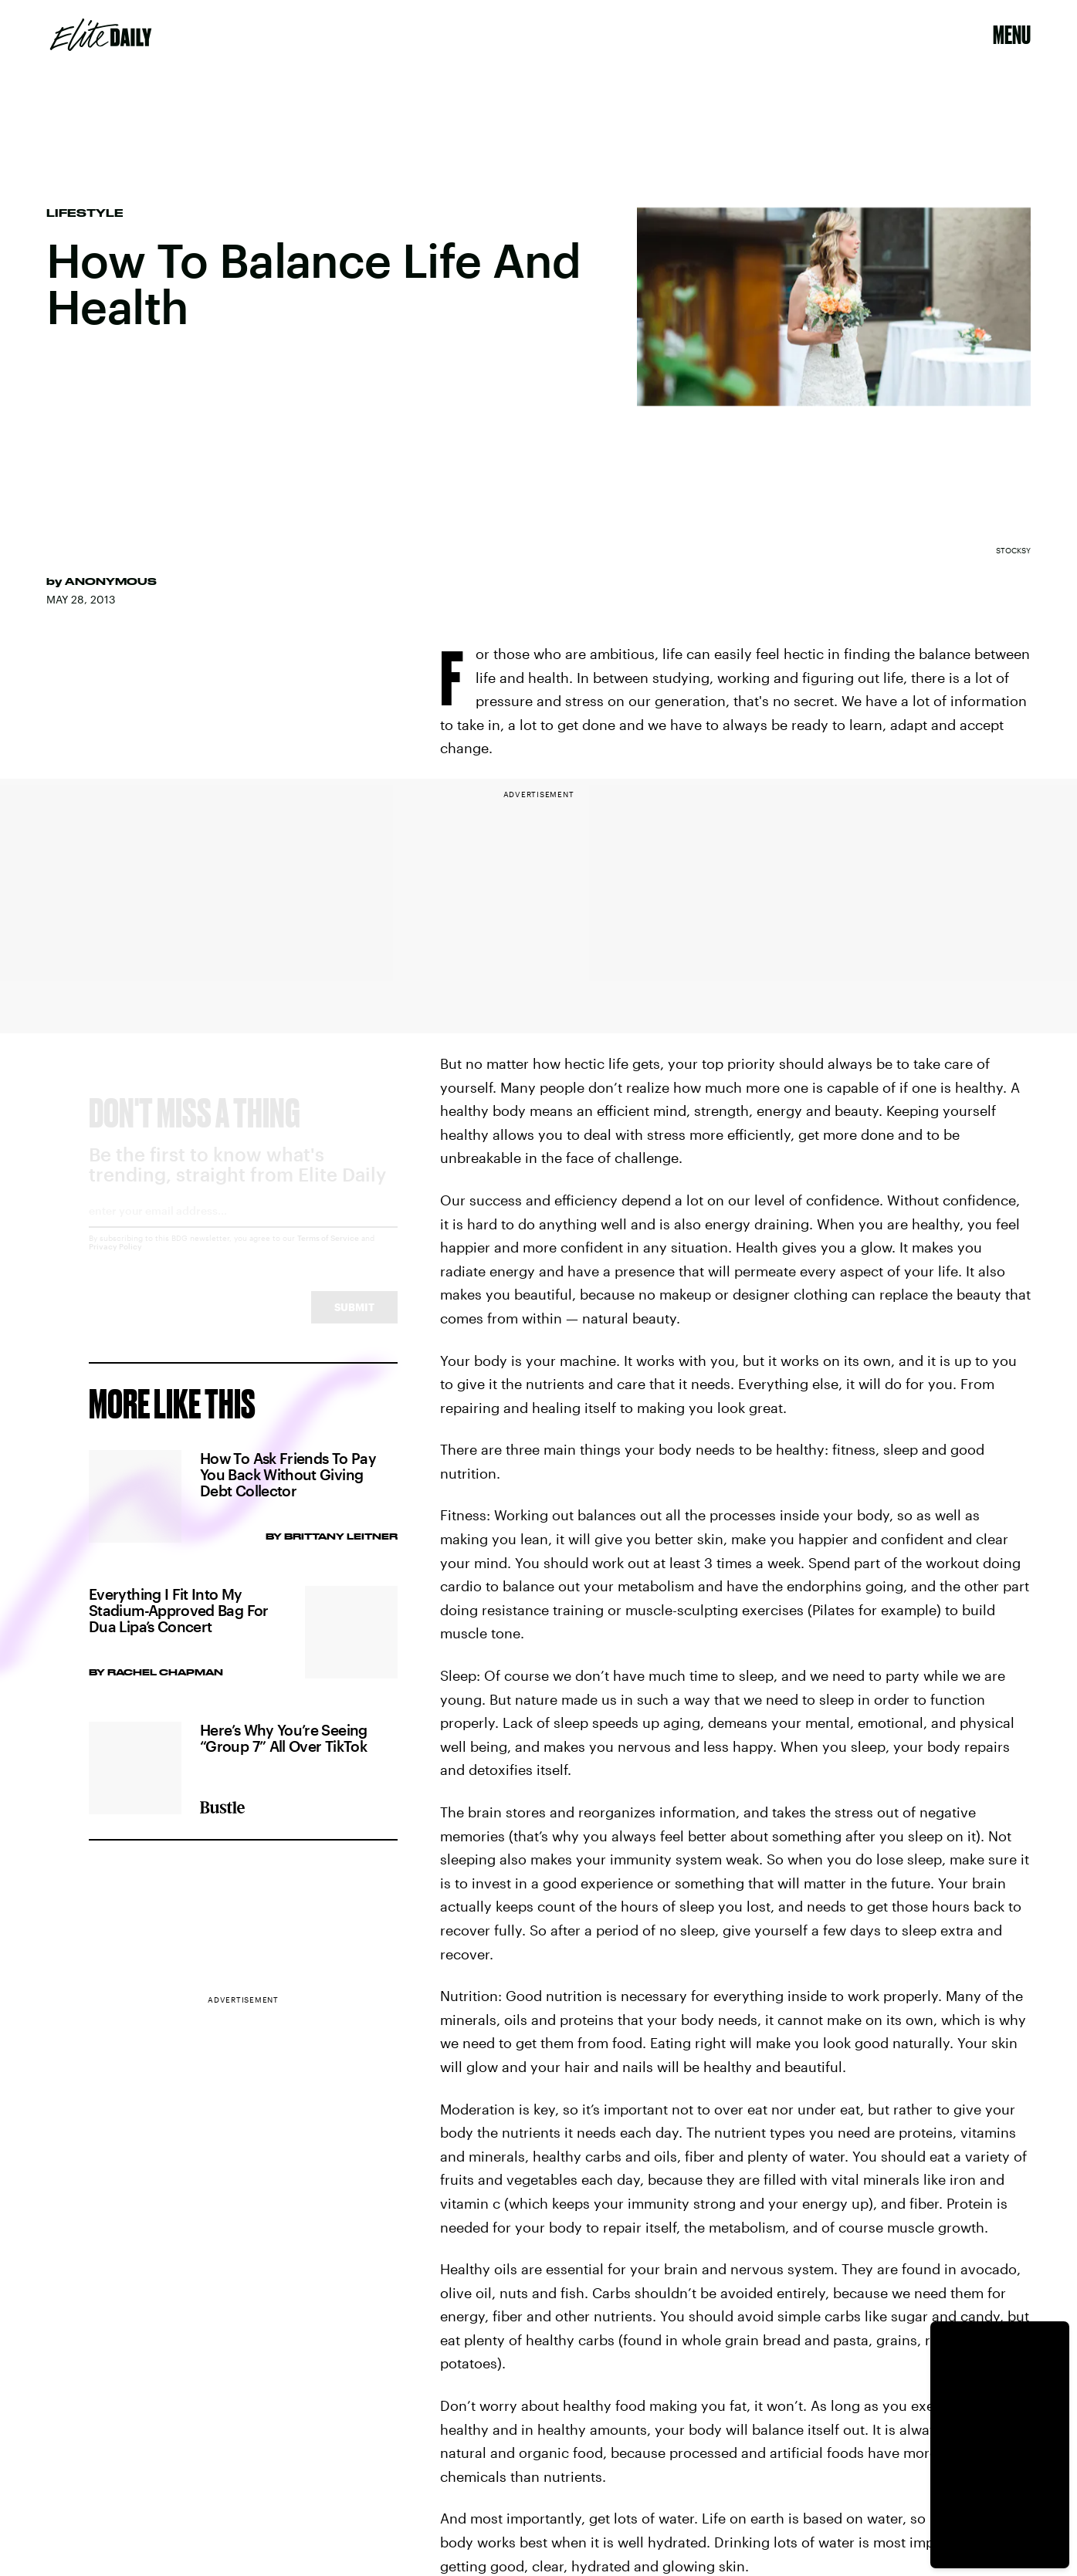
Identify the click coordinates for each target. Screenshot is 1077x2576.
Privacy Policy (115, 1260)
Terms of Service (328, 1251)
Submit (354, 1321)
